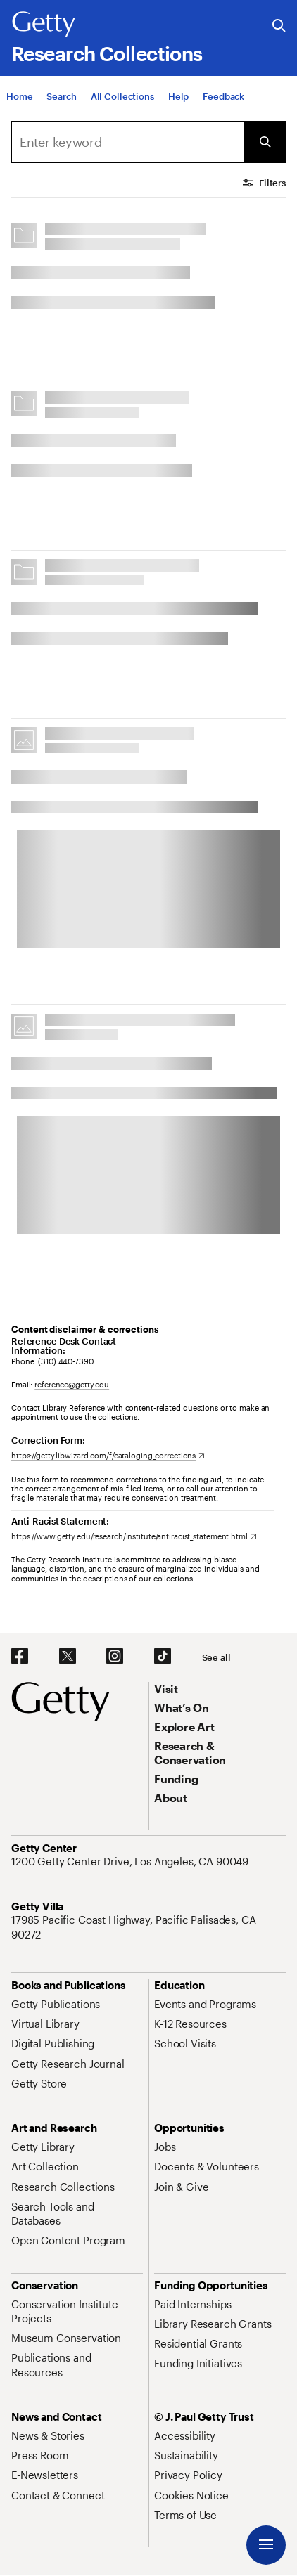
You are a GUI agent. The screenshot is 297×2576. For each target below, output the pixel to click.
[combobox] (127, 142)
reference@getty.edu (71, 1384)
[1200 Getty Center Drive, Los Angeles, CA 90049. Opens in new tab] (131, 1861)
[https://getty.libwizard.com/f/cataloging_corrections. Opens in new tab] (108, 1455)
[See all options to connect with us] (216, 1657)
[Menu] (266, 2545)
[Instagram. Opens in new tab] (114, 1657)
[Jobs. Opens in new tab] (164, 2146)
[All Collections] (122, 96)
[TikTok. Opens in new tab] (162, 1657)
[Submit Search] (265, 142)
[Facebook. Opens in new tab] (19, 1657)
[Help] (178, 96)
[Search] (61, 96)
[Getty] (43, 24)
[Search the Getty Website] (279, 26)
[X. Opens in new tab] (67, 1657)
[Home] (19, 96)
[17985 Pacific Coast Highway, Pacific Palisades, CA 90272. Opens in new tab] (148, 1926)
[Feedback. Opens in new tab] (223, 96)
